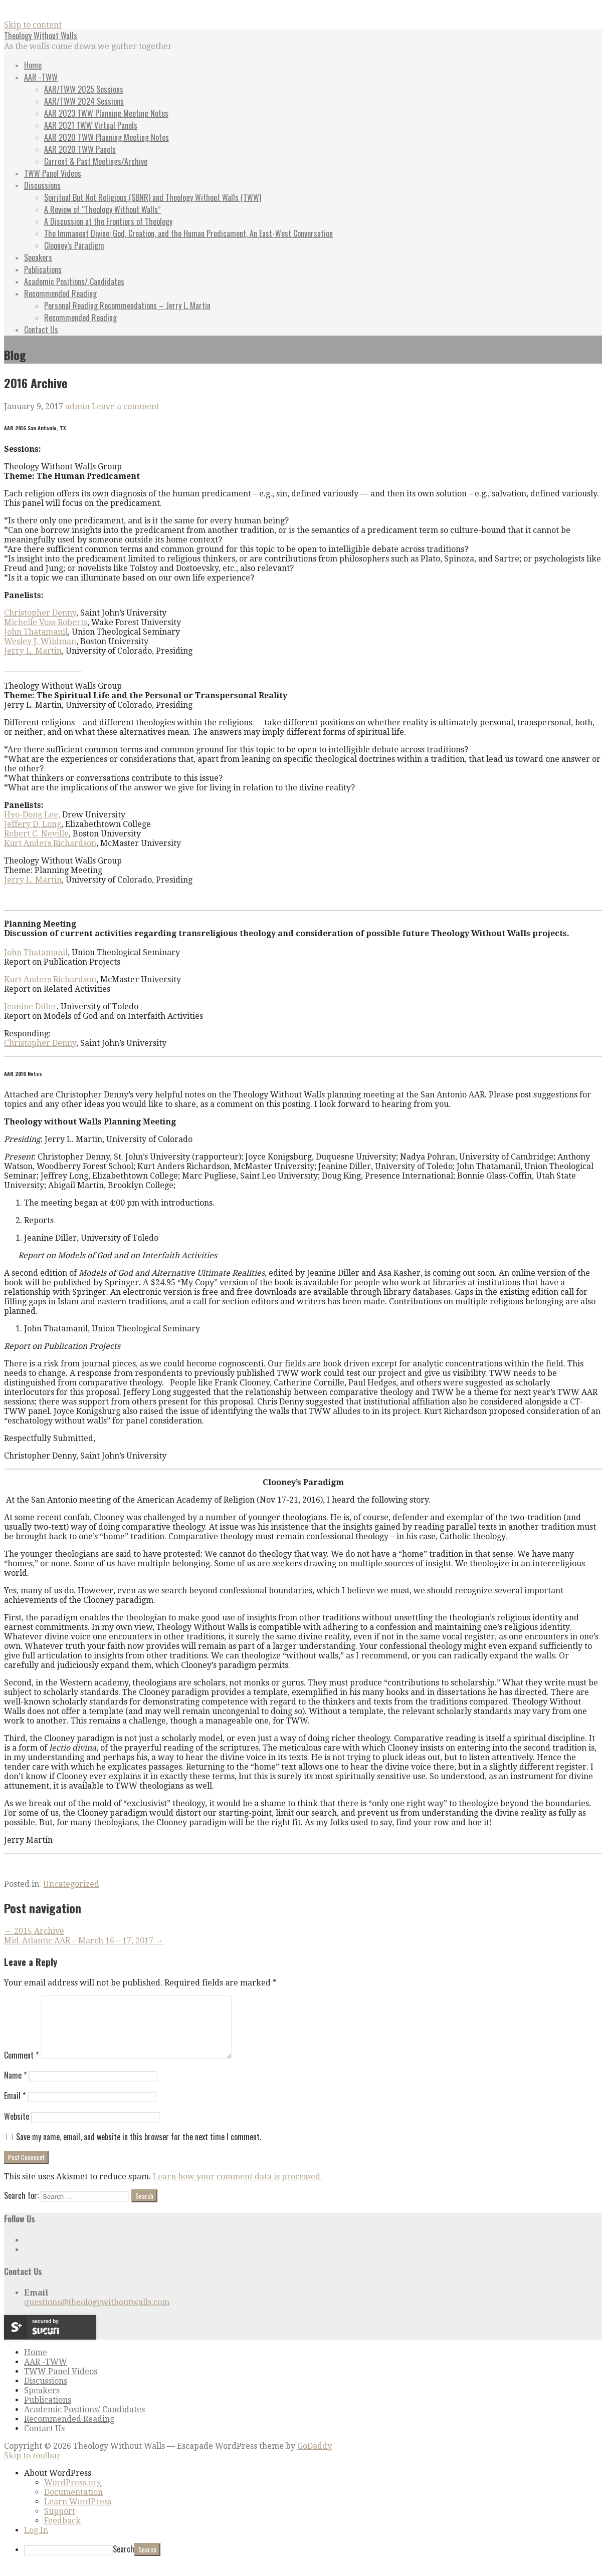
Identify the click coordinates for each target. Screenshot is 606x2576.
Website (16, 2128)
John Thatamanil (36, 632)
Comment (21, 2067)
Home (33, 65)
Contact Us (41, 330)
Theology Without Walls (40, 36)
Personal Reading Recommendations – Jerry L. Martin (127, 306)
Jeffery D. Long (32, 824)
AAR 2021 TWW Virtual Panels (90, 125)
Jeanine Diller (30, 1006)
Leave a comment (125, 406)
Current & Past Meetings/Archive (95, 161)
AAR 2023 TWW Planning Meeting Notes (106, 113)
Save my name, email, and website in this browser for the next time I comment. (138, 2149)
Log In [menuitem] (36, 2542)
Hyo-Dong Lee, (32, 814)
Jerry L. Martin (33, 651)
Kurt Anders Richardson (50, 843)
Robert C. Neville (36, 833)
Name (15, 2087)
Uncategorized (71, 1884)
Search (123, 2561)
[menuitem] (313, 2485)
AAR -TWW (41, 77)
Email (15, 2108)
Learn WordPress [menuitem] (77, 2513)
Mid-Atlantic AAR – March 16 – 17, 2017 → (83, 1940)
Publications (43, 269)
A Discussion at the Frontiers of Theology (108, 221)
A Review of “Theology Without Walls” (102, 209)
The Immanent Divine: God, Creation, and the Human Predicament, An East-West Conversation (188, 233)
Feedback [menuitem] (62, 2532)
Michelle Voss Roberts (45, 622)
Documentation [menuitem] (73, 2504)
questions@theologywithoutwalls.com (96, 2314)
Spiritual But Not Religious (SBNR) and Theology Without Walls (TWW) (152, 197)
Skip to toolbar (32, 2467)
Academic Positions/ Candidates (74, 281)
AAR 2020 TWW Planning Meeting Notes (106, 137)
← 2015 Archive (34, 1931)
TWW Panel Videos (52, 173)
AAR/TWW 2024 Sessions (84, 101)
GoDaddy (314, 2458)
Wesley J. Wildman (40, 641)
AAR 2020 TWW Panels (80, 149)
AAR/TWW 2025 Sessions (83, 89)
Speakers (38, 257)
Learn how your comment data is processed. (237, 2188)
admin (77, 406)
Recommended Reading (60, 294)
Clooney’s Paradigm (74, 245)
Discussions (42, 185)
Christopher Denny (40, 613)
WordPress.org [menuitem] (72, 2494)
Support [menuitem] (59, 2523)
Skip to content (33, 25)
